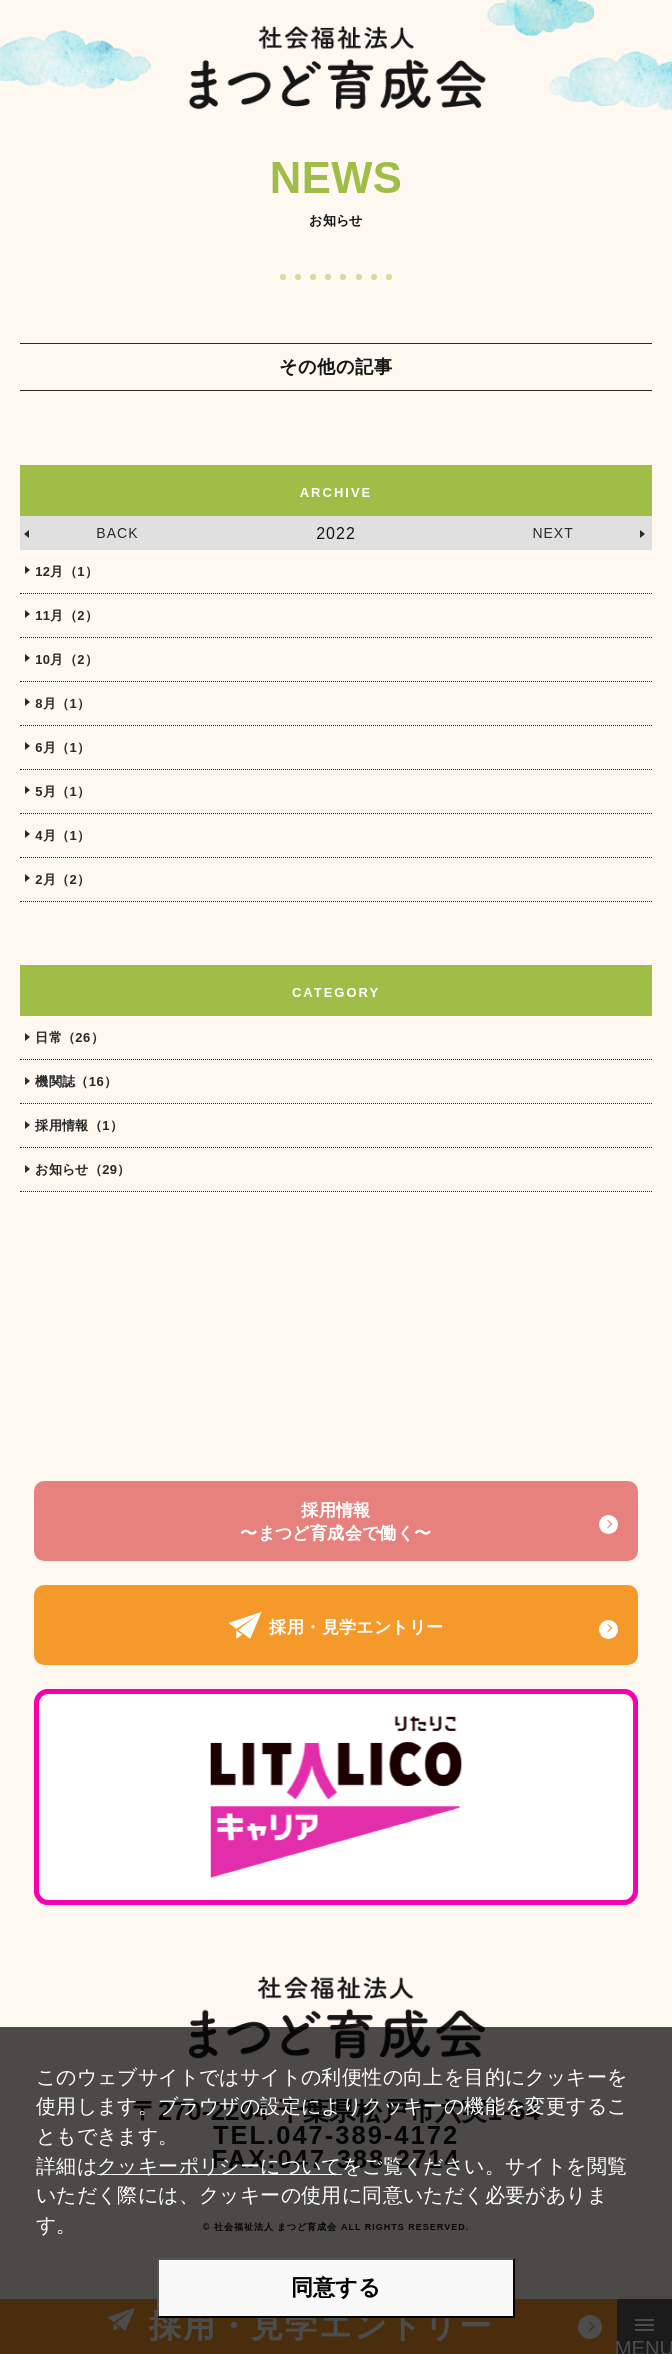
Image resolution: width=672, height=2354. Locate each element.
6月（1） (62, 747)
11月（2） (66, 615)
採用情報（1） (79, 1125)
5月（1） (62, 791)
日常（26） (69, 1037)
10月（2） (66, 659)
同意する (336, 2288)
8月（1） (62, 703)
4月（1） (62, 835)
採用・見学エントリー (335, 1627)
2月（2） (62, 879)
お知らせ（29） (83, 1169)
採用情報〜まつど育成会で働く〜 (335, 1522)
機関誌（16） (76, 1081)
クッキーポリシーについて (219, 2166)
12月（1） (66, 571)
